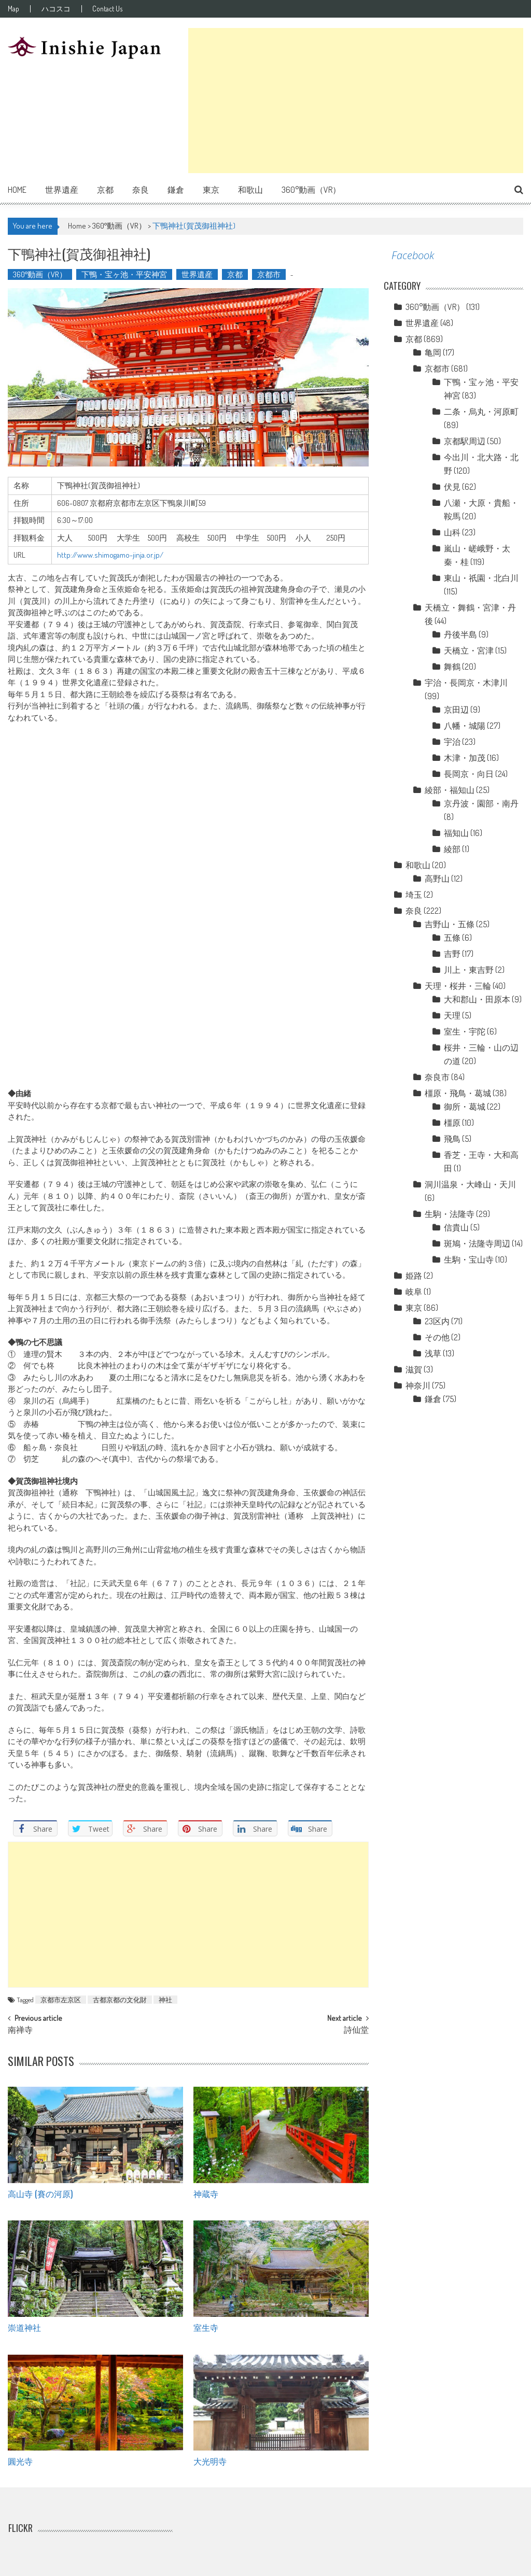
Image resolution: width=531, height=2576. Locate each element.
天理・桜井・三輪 (458, 986)
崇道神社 (24, 2327)
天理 (452, 1015)
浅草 (433, 1353)
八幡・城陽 (464, 725)
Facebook (413, 255)
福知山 (456, 833)
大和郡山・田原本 (477, 999)
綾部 (452, 849)
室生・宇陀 (464, 1031)
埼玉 (414, 894)
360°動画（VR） (311, 190)
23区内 (437, 1321)
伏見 (452, 487)
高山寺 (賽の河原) (40, 2193)
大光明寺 (210, 2461)
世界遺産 (61, 190)
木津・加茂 (464, 758)
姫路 (414, 1275)
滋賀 (414, 1369)
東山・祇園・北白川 (481, 578)
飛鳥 (452, 1139)
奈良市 (437, 1077)
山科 (452, 532)
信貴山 (456, 1227)
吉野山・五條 (449, 924)
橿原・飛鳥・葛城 (458, 1093)
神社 (165, 1999)
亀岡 (433, 352)
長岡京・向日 (469, 774)
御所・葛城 (464, 1106)
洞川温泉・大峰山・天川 (470, 1184)
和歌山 (250, 190)
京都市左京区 (60, 1999)
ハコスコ (58, 8)
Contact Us (112, 8)
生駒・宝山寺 (469, 1259)
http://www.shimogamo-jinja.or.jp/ (110, 555)
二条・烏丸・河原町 (481, 411)
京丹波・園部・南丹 (481, 803)
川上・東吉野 (469, 970)
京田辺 (456, 709)
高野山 (437, 878)
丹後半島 (460, 634)
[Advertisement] (355, 100)
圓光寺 (20, 2461)
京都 (105, 190)
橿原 (452, 1122)
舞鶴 (452, 666)
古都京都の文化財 (120, 1999)
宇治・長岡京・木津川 (466, 682)
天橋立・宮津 (469, 650)
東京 (211, 190)
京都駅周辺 (464, 441)
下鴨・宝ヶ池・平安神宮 (124, 274)
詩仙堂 (356, 2031)
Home (17, 190)
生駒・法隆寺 (449, 1214)
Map (13, 8)
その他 (437, 1337)
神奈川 (418, 1385)
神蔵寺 (205, 2193)
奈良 (140, 190)
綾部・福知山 (449, 790)
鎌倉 (175, 190)
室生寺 (205, 2327)
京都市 (269, 274)
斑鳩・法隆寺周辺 (477, 1243)
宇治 (452, 742)
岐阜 (414, 1291)
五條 (452, 937)
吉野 (452, 954)
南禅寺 (20, 2031)
